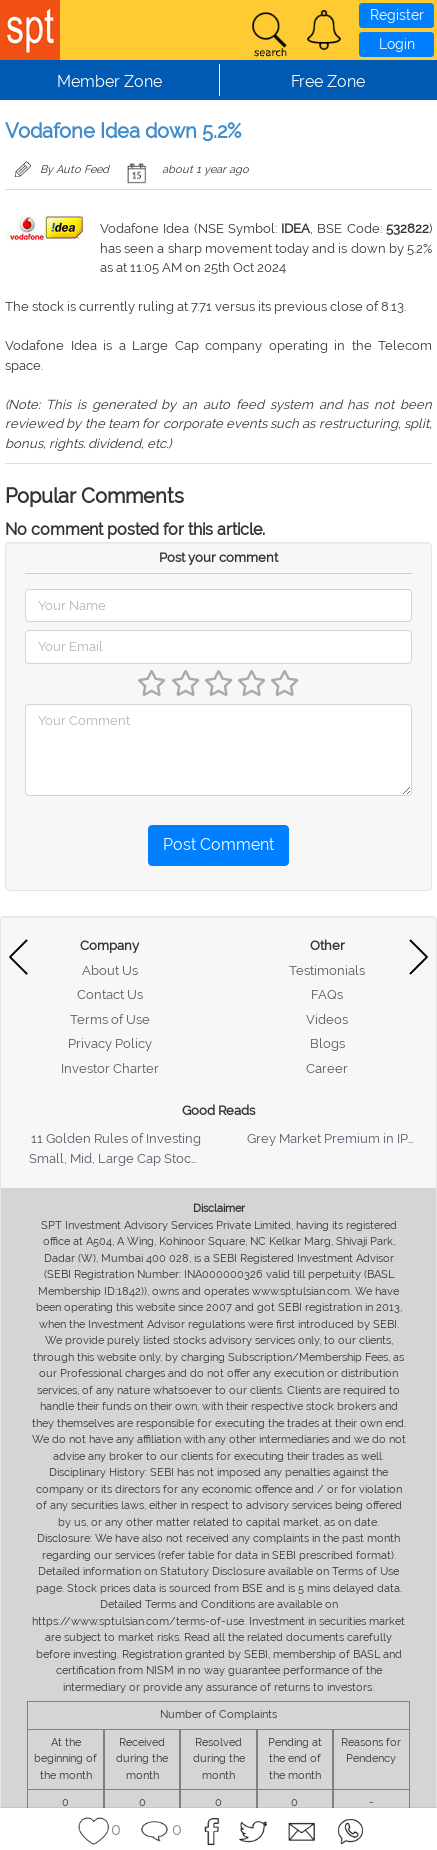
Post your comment (218, 557)
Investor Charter (110, 1068)
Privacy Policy (110, 1043)
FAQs (327, 994)
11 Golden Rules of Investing (116, 1138)
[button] (324, 30)
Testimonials (327, 970)
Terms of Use (110, 1019)
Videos (327, 1019)
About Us (110, 970)
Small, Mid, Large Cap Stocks (116, 1158)
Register (397, 15)
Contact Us (110, 994)
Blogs (327, 1043)
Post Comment (218, 844)
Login (397, 44)
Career (327, 1068)
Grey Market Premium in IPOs (335, 1138)
